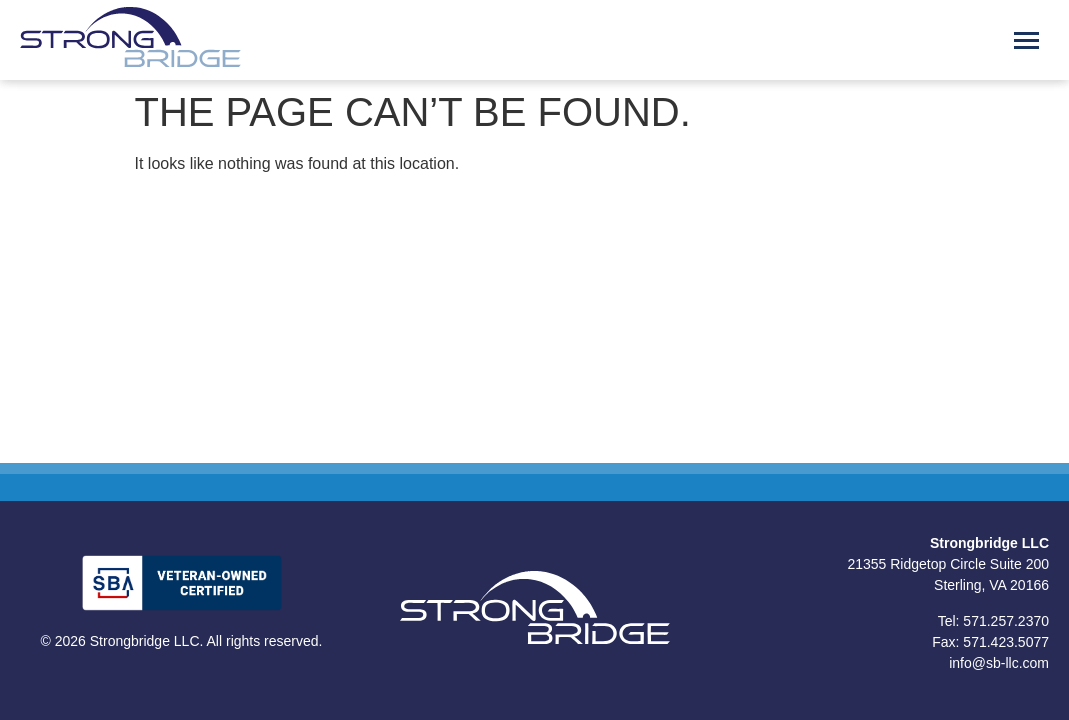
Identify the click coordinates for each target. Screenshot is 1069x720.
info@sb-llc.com (999, 663)
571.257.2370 (1006, 621)
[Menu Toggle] (1026, 40)
